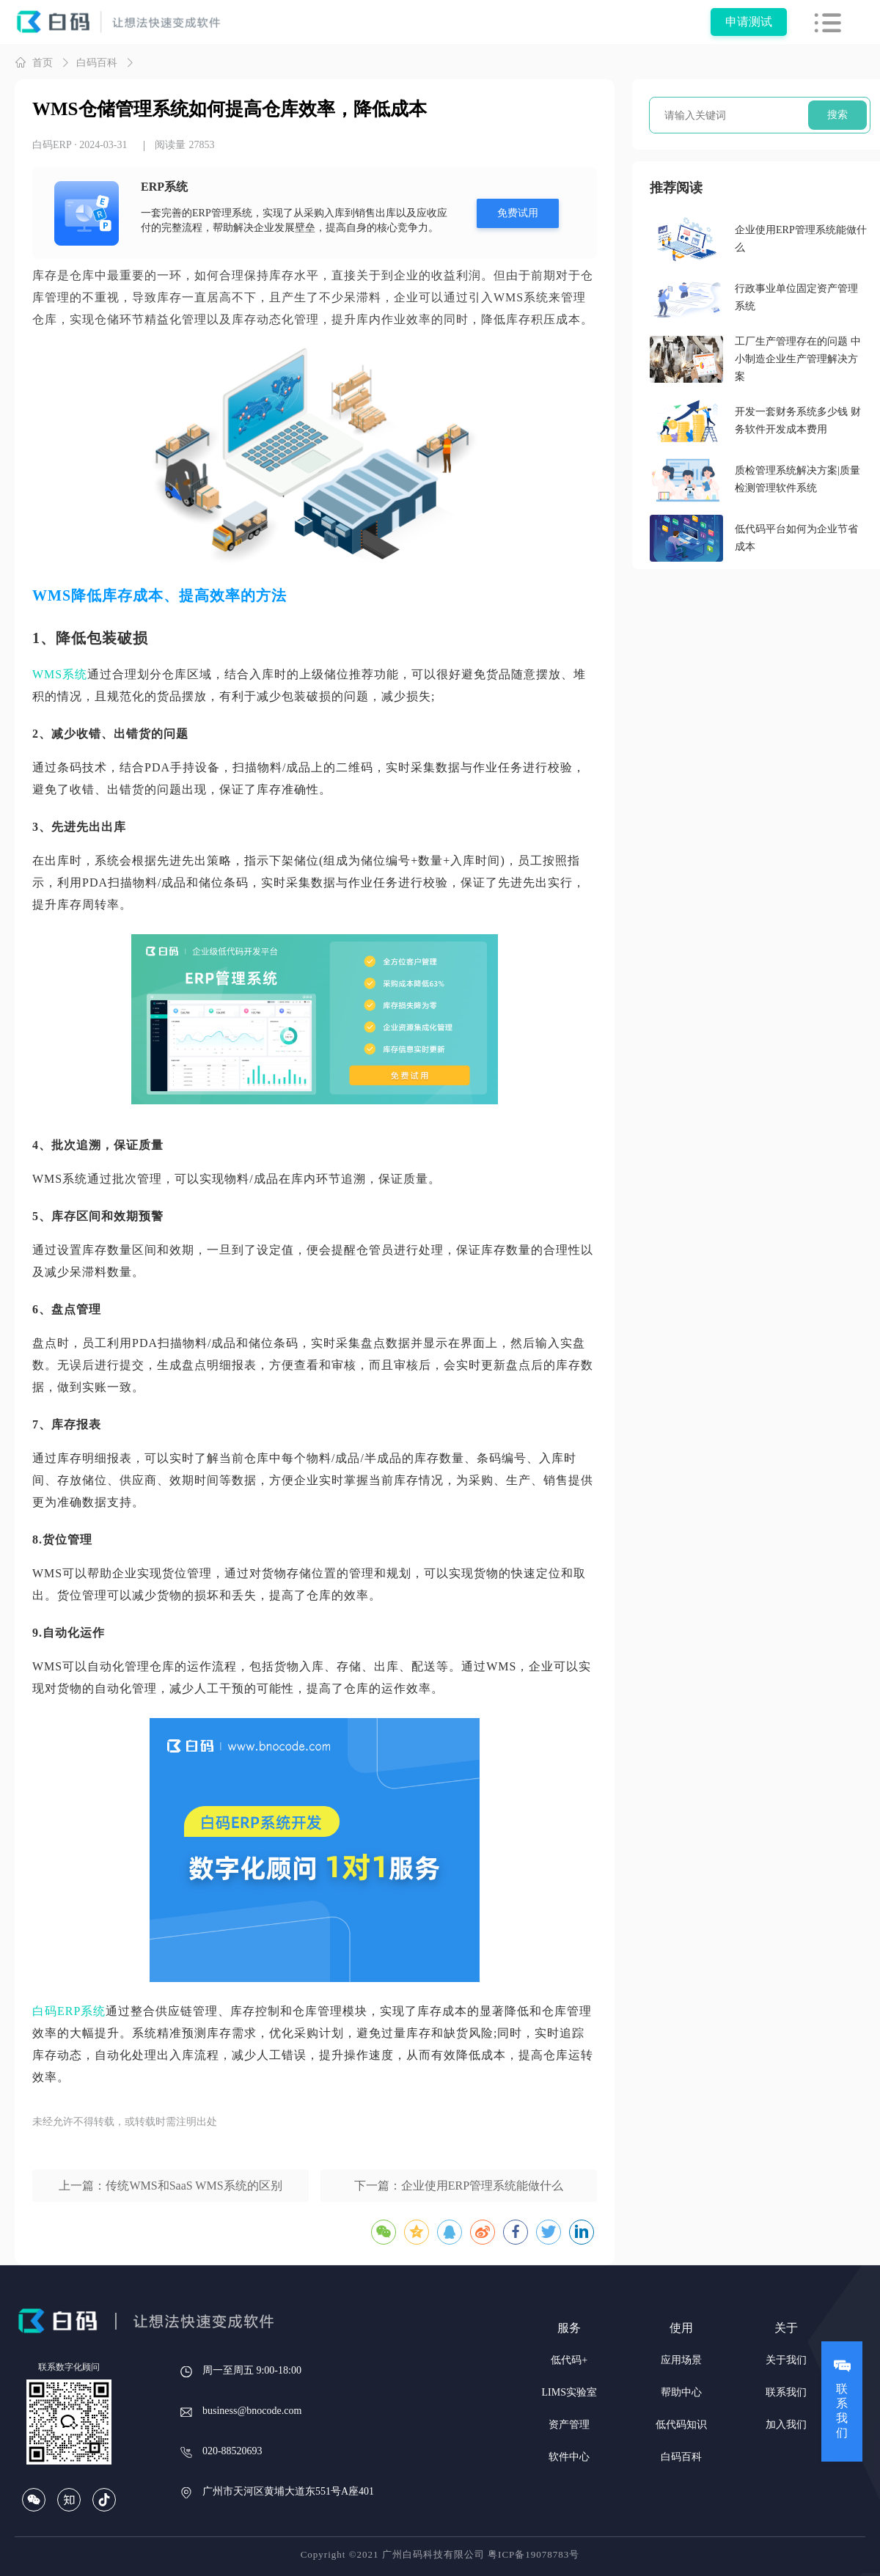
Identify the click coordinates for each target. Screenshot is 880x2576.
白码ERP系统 (69, 2011)
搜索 (837, 114)
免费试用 (517, 213)
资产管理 (569, 2424)
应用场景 (681, 2360)
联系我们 (786, 2392)
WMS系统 (59, 674)
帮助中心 (681, 2392)
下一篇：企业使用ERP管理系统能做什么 (458, 2185)
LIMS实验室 (569, 2392)
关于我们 (786, 2360)
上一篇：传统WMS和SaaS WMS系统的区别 (170, 2185)
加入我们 (786, 2424)
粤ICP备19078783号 (533, 2554)
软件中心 (569, 2456)
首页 (34, 62)
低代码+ (569, 2360)
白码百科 (96, 62)
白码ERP (52, 144)
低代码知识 (681, 2424)
